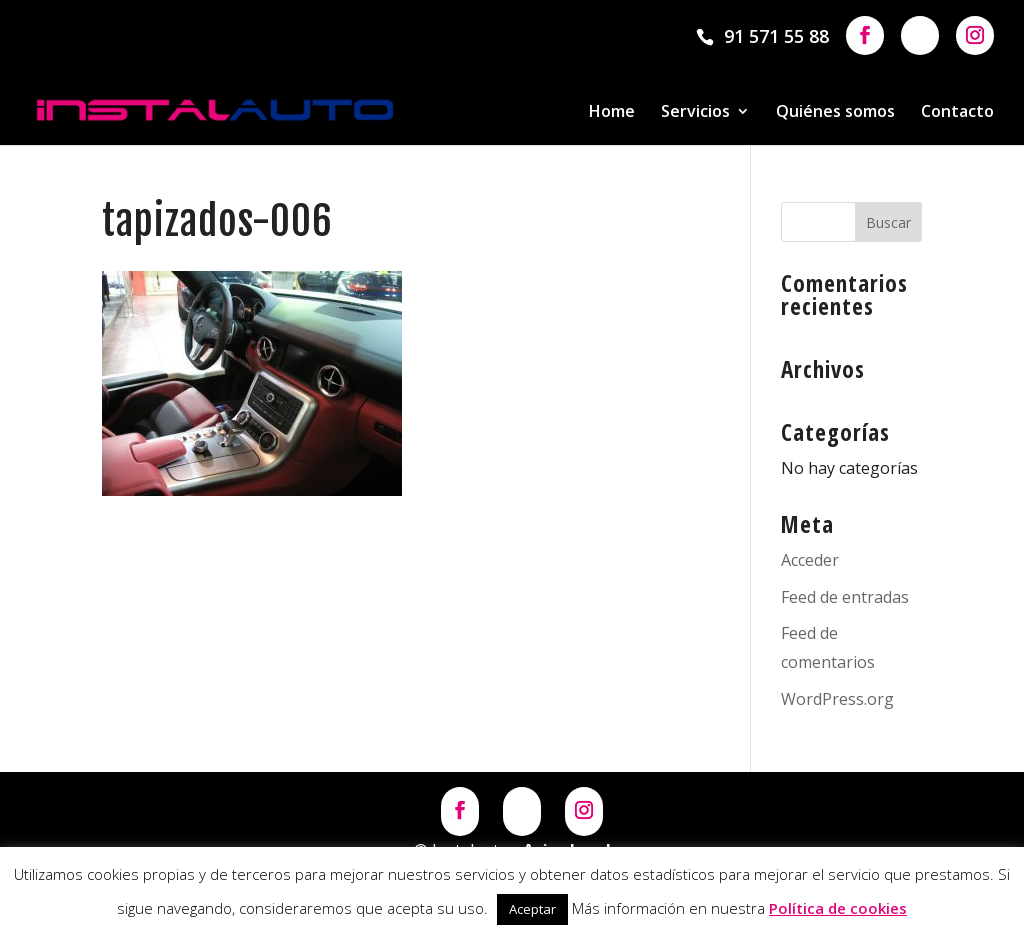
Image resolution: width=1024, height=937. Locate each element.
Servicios (695, 113)
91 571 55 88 (776, 36)
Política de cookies (838, 908)
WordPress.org (837, 699)
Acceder (810, 560)
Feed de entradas (845, 597)
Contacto (957, 113)
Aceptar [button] (532, 909)
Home (612, 113)
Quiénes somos (835, 113)
